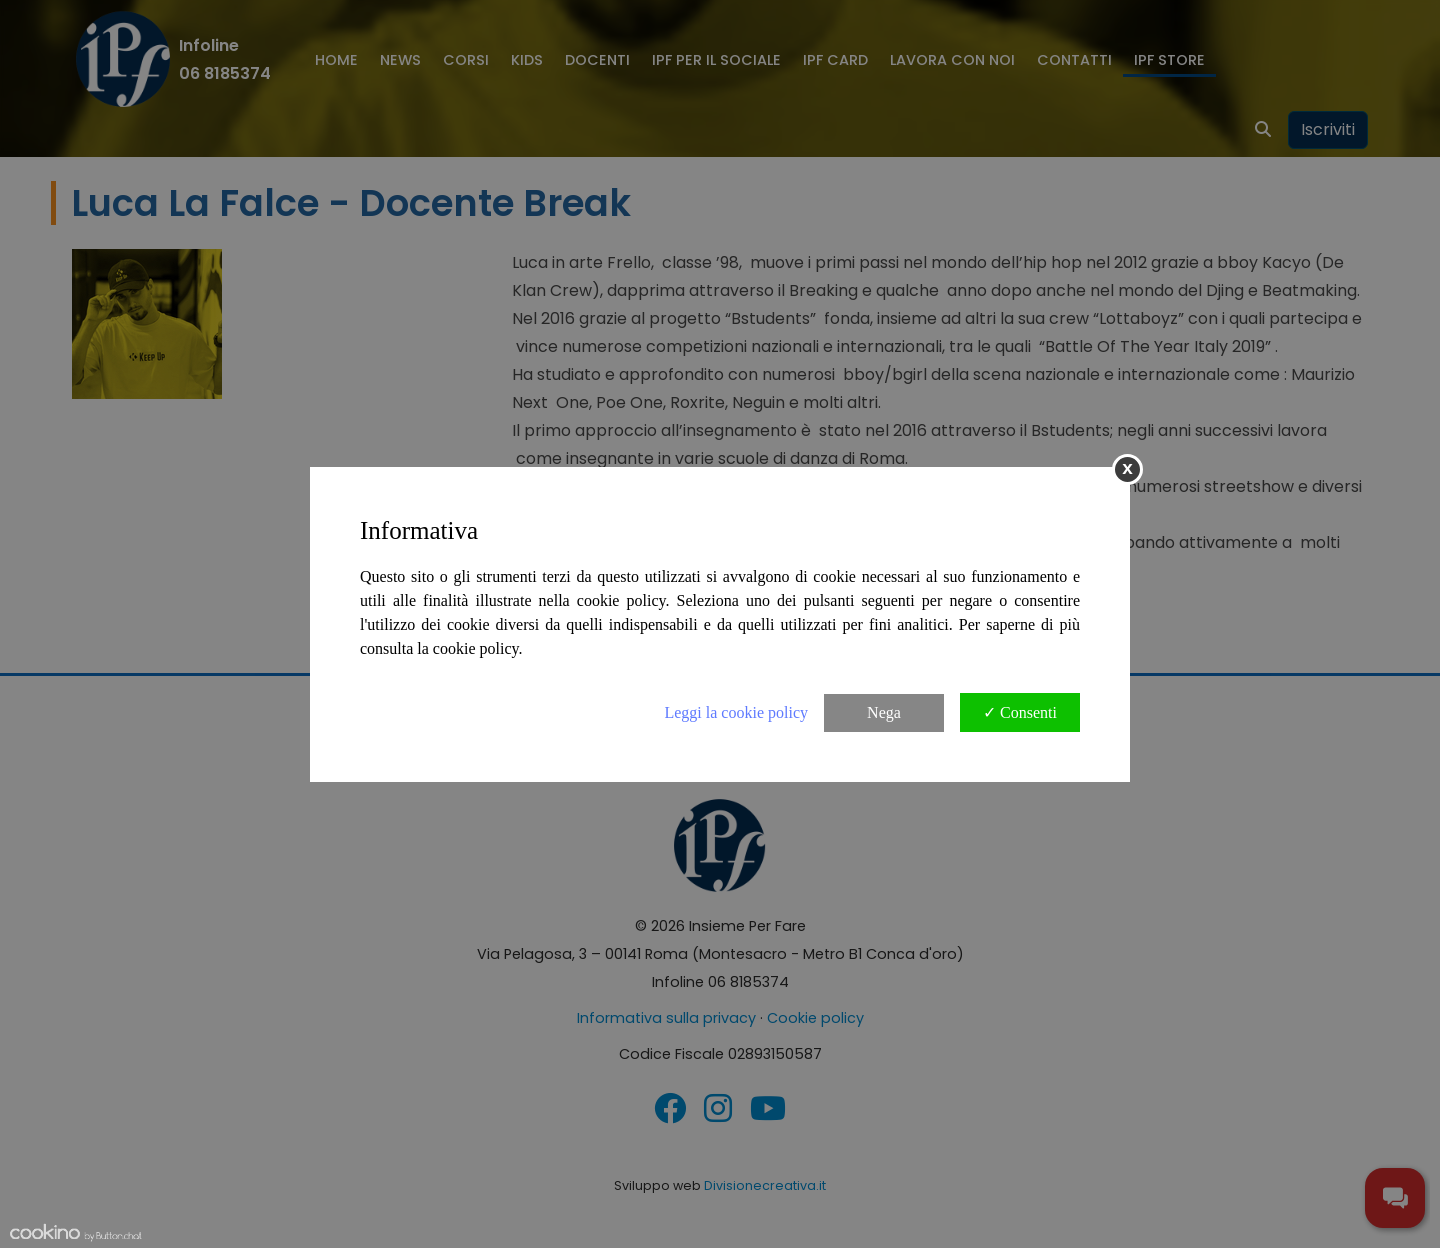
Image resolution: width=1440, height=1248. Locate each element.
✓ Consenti (1020, 712)
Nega (884, 712)
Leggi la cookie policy (736, 712)
